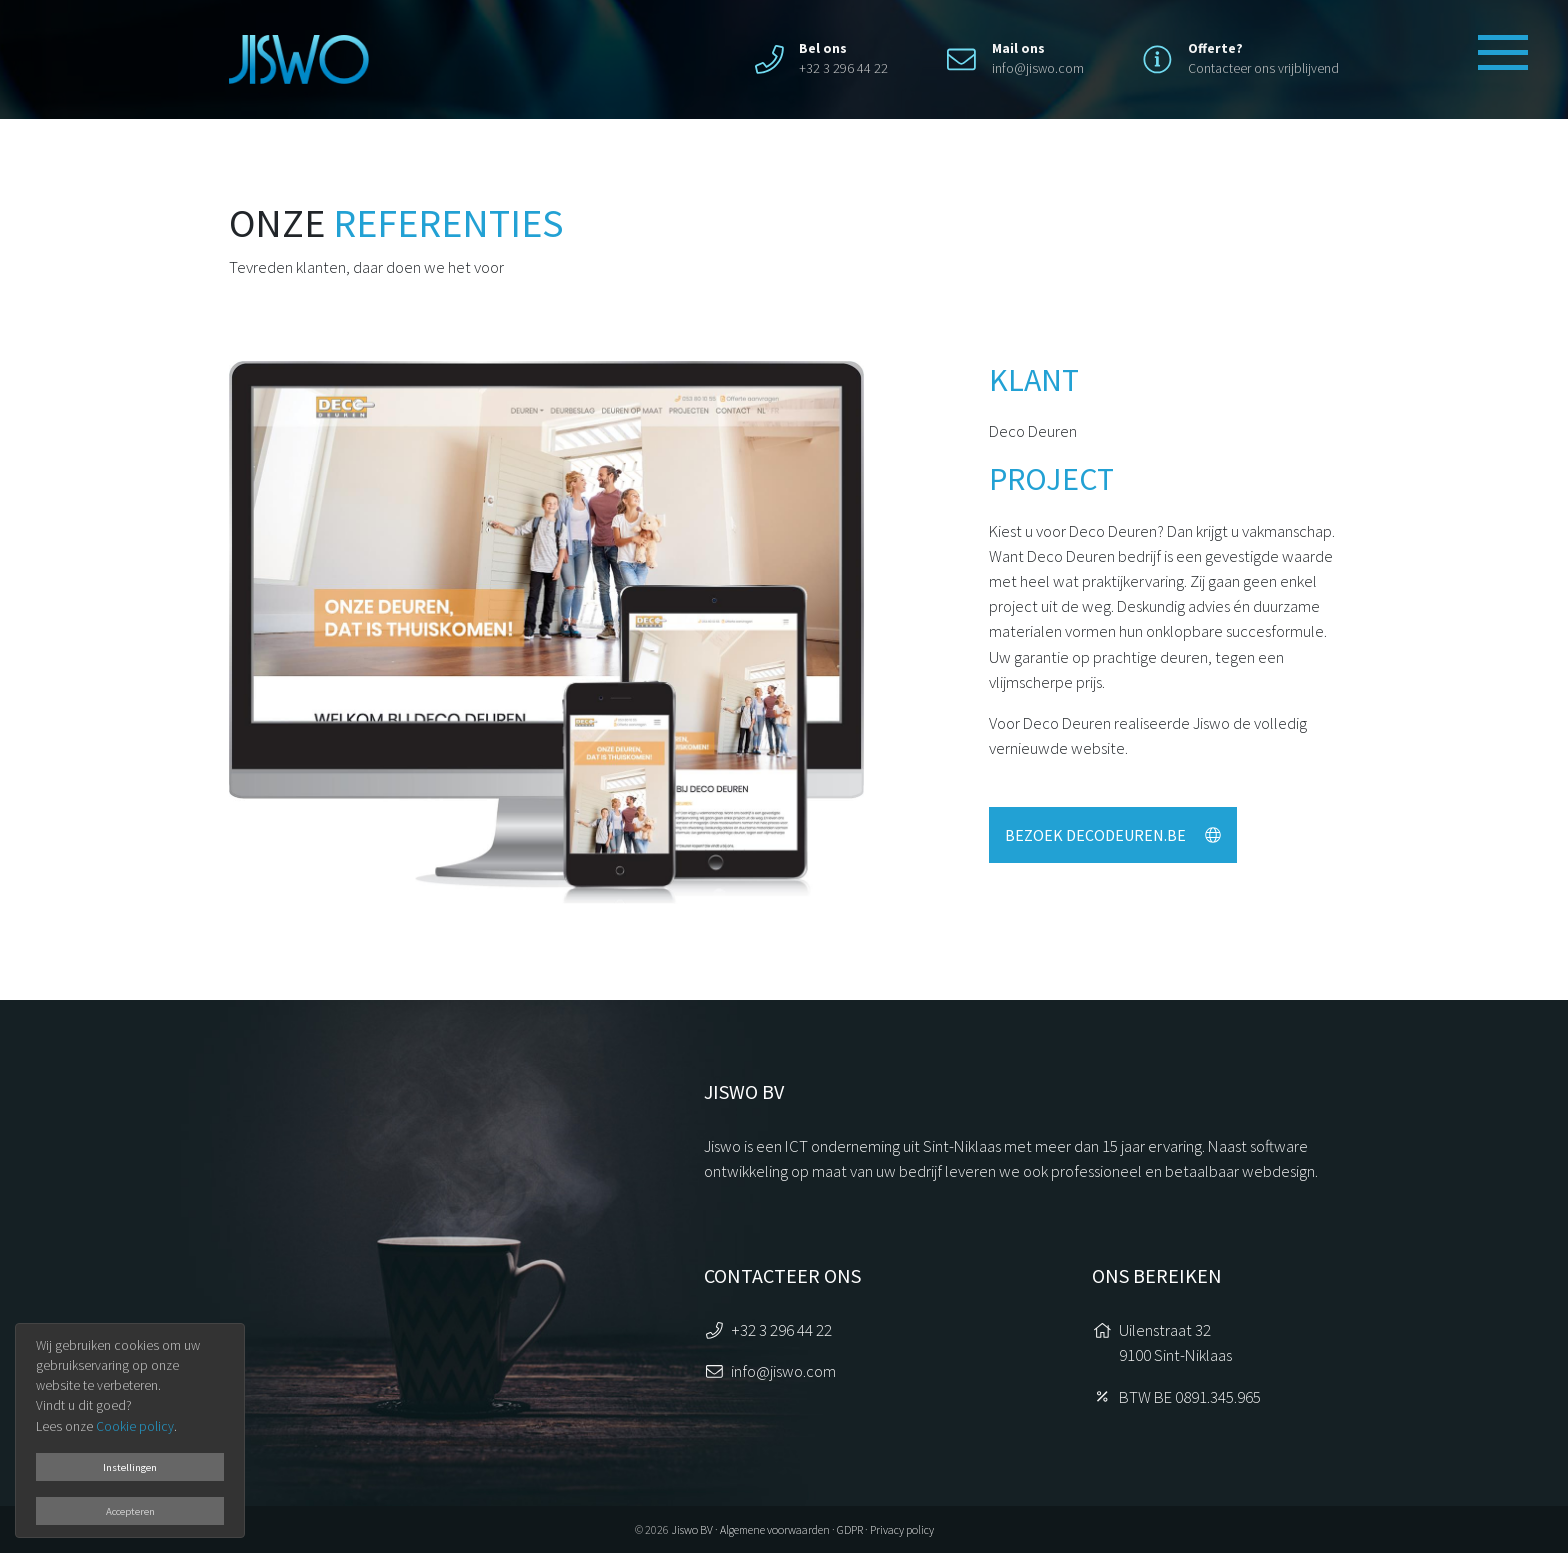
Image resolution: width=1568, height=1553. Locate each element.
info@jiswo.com (1038, 68)
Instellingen (130, 1467)
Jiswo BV (692, 1529)
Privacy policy (902, 1529)
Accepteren (130, 1511)
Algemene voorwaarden (775, 1529)
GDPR (850, 1529)
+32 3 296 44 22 (781, 1330)
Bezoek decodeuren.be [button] (1113, 835)
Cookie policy (135, 1426)
